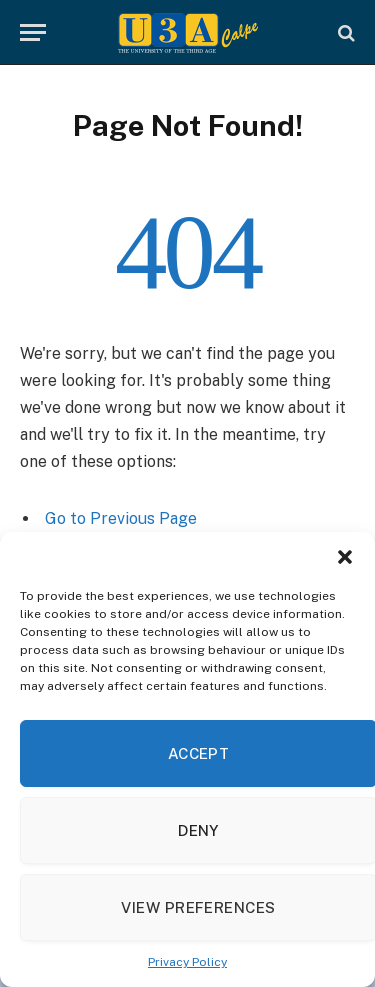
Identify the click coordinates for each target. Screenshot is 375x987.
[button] (345, 557)
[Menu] (33, 32)
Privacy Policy (187, 962)
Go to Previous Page (121, 518)
